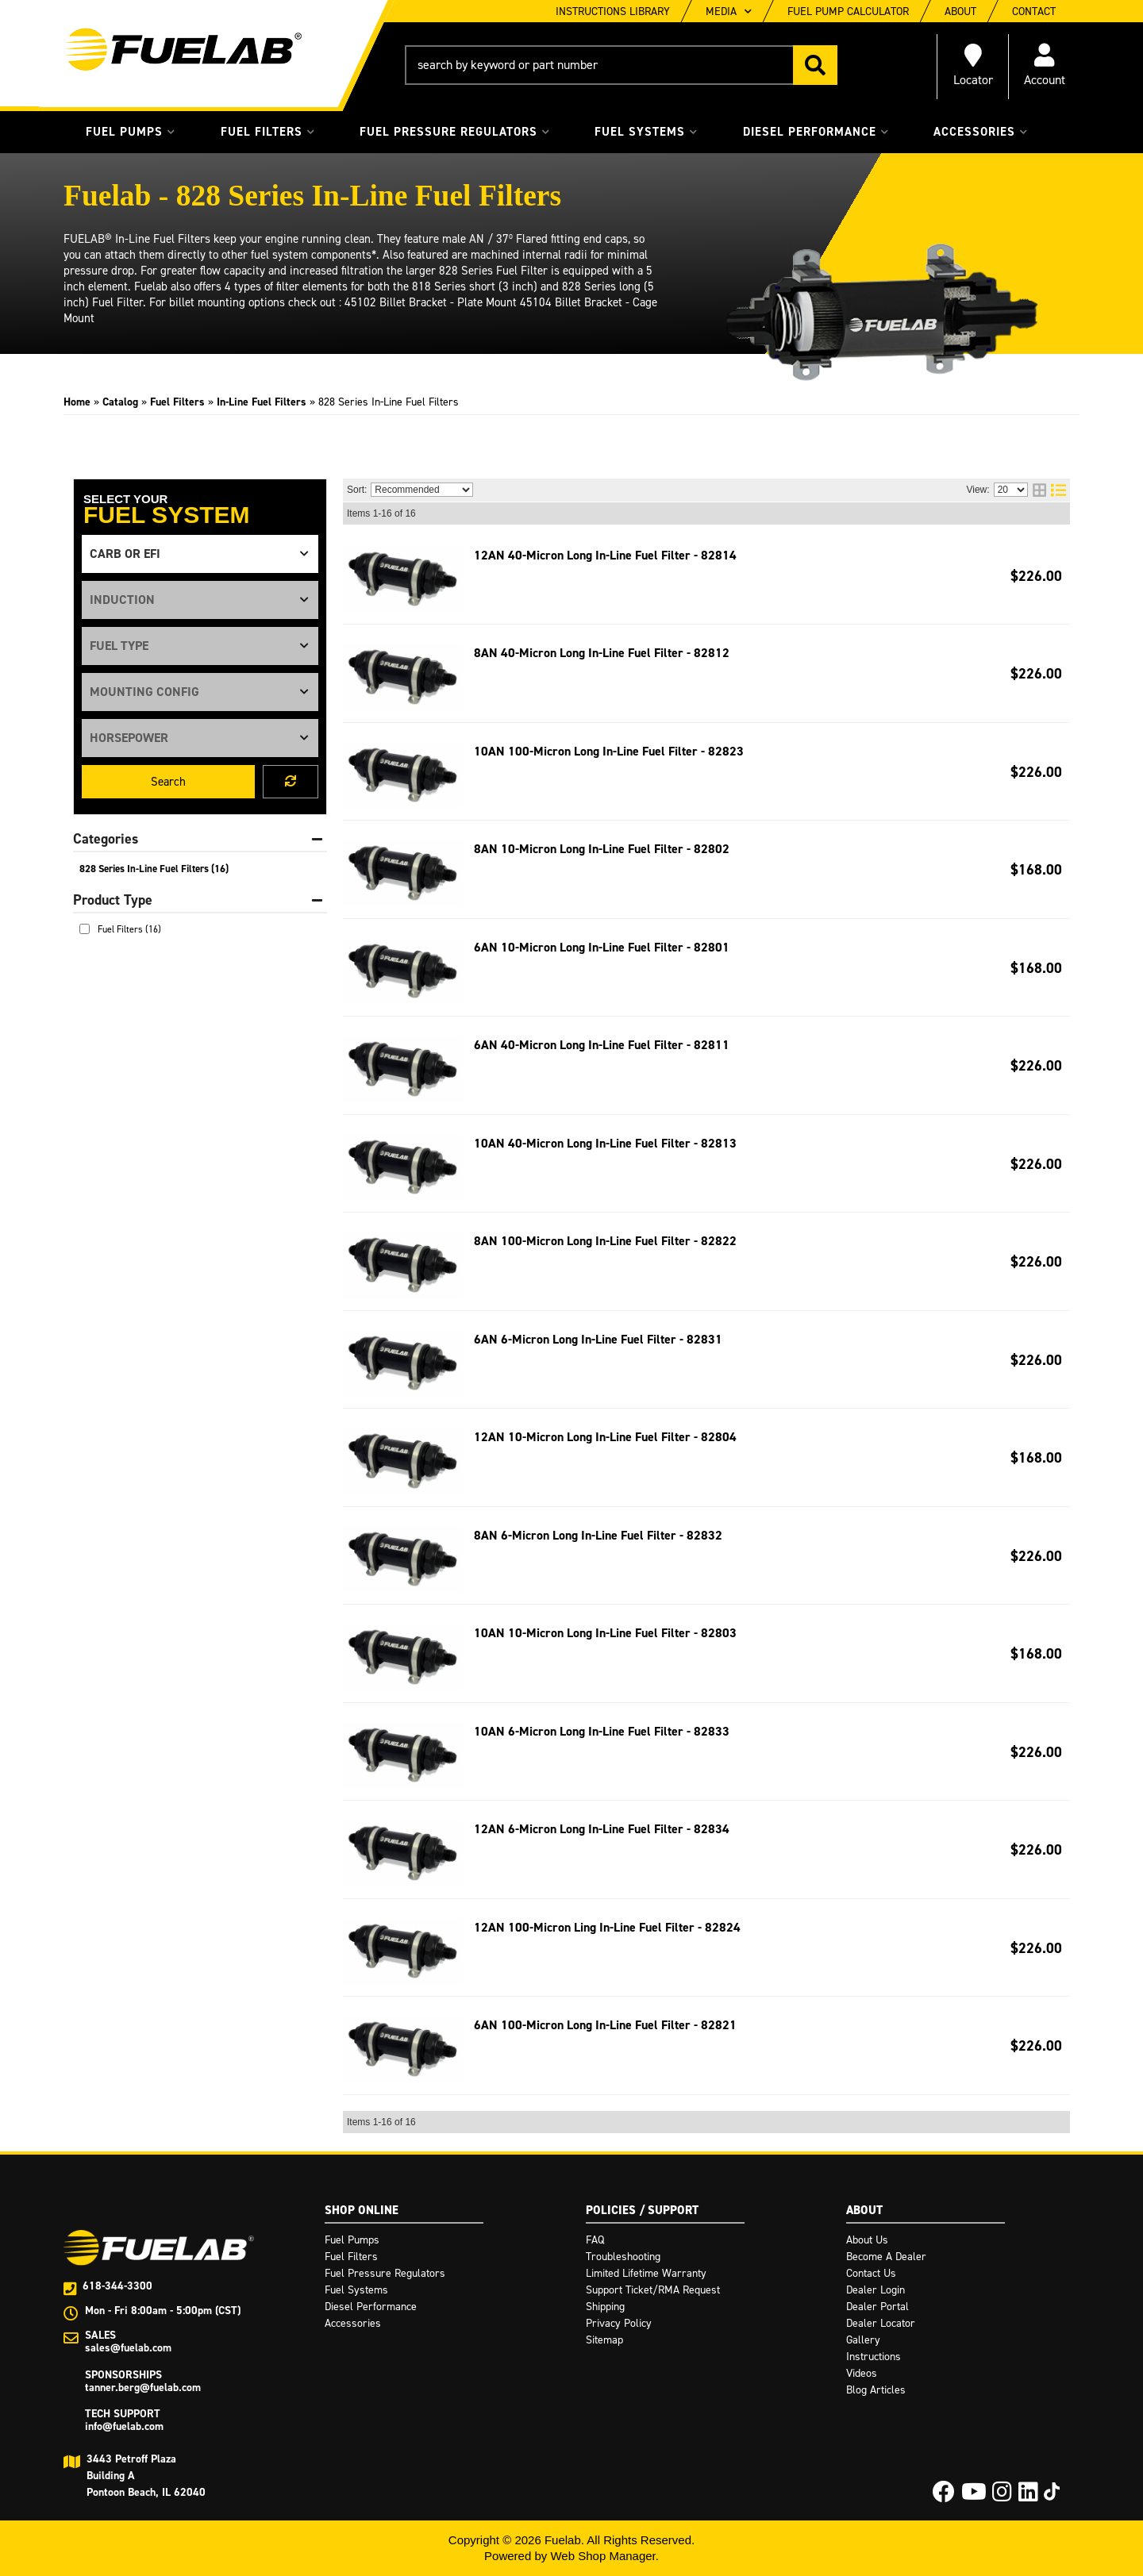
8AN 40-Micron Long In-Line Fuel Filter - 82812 (601, 652)
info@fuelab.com (124, 2426)
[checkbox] (84, 929)
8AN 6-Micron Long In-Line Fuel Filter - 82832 (598, 1535)
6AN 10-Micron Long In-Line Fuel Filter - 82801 (601, 947)
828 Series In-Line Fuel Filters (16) (154, 868)
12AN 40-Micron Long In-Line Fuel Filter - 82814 (605, 555)
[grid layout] (1039, 490)
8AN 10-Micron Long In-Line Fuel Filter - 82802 (601, 848)
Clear (290, 782)
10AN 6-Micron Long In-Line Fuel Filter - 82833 (601, 1731)
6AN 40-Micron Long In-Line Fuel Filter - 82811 (601, 1044)
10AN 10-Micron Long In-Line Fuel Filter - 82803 (605, 1632)
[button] (621, 65)
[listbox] (200, 554)
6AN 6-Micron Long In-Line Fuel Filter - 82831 (598, 1339)
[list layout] (1058, 490)
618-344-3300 (117, 2285)
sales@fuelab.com (128, 2347)
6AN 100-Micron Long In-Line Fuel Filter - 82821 (605, 2025)
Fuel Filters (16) (129, 929)
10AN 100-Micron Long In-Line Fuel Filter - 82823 (609, 751)
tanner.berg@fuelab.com (143, 2387)
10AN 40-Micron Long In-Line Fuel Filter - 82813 (605, 1143)
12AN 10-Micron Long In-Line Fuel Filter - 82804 (605, 1436)
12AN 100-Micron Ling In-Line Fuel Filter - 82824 (607, 1927)
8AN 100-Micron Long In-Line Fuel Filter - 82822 (605, 1240)
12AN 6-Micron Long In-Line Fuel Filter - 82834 (601, 1829)
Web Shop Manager (602, 2556)
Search (168, 782)
